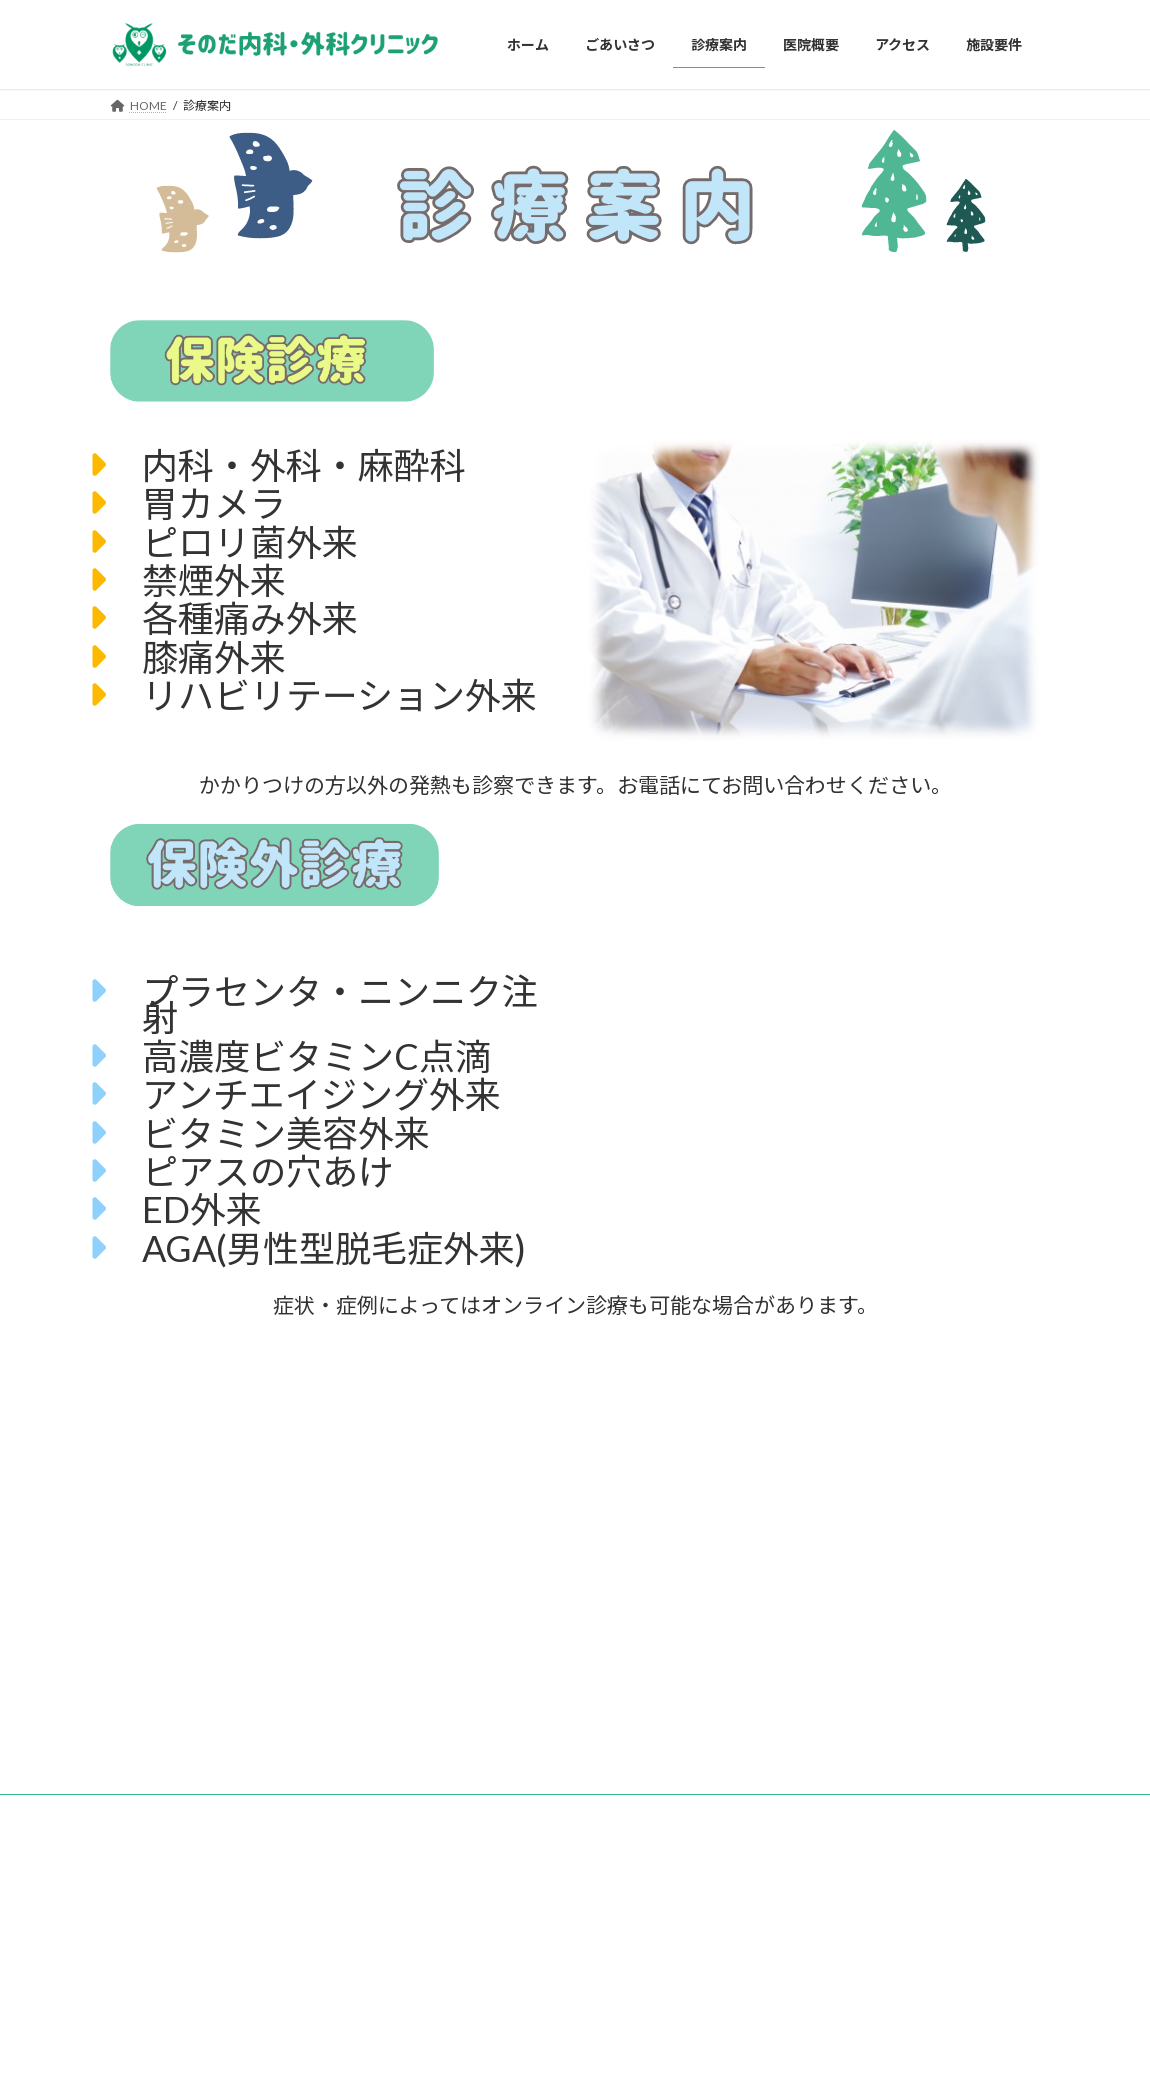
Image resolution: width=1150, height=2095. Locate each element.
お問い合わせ (165, 1812)
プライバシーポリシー (300, 1812)
